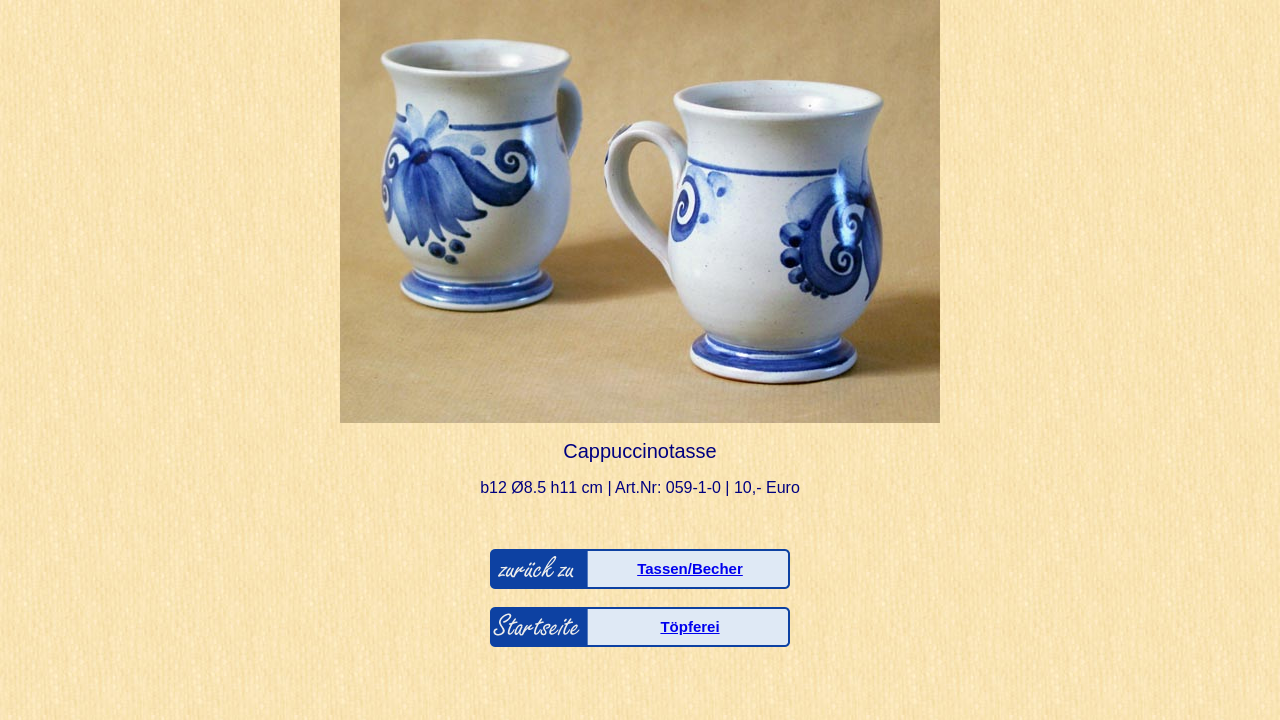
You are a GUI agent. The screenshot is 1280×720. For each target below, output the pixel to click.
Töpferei (689, 626)
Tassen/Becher (690, 568)
